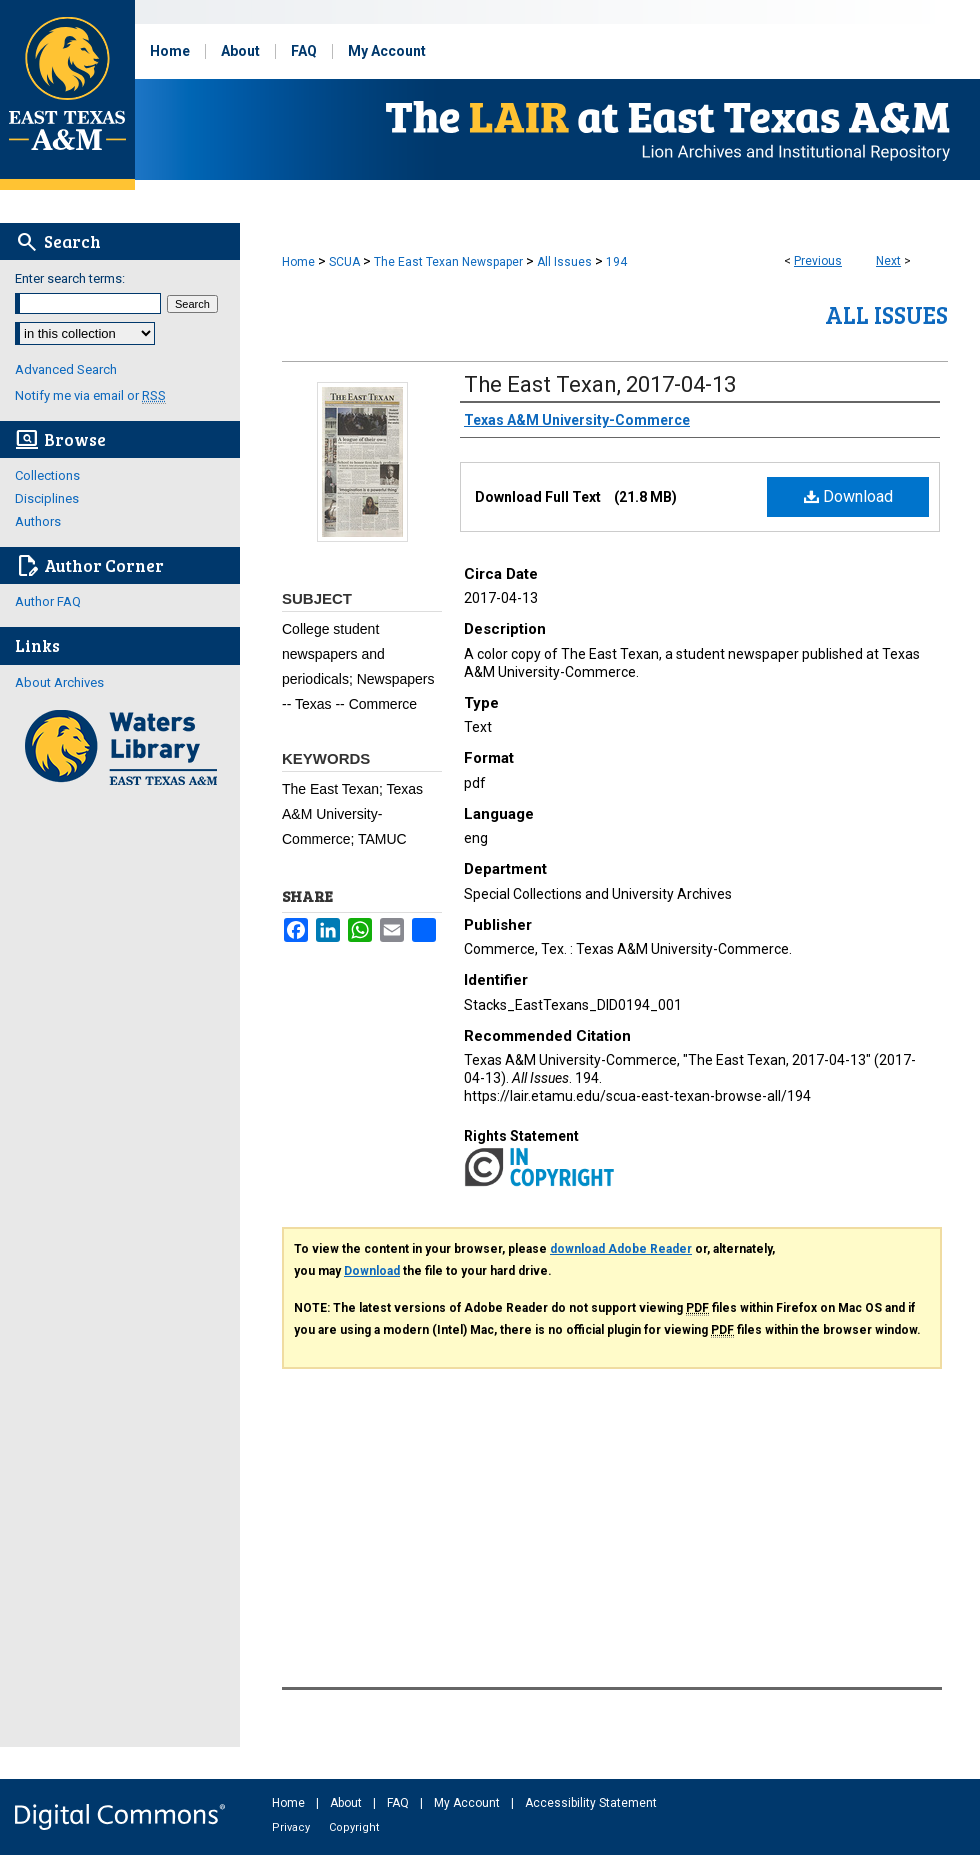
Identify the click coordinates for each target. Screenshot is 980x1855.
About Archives (59, 682)
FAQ (399, 1803)
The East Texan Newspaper (448, 262)
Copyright (354, 1827)
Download (848, 496)
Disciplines (47, 498)
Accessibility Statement (591, 1803)
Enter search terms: (70, 278)
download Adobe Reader (621, 1249)
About (347, 1803)
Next (888, 261)
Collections (47, 475)
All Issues (564, 262)
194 (616, 262)
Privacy (292, 1827)
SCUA (344, 262)
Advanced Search (66, 369)
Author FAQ (48, 601)
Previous (818, 261)
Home (298, 262)
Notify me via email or (90, 395)
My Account (468, 1803)
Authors (38, 521)
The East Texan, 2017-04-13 (600, 384)
